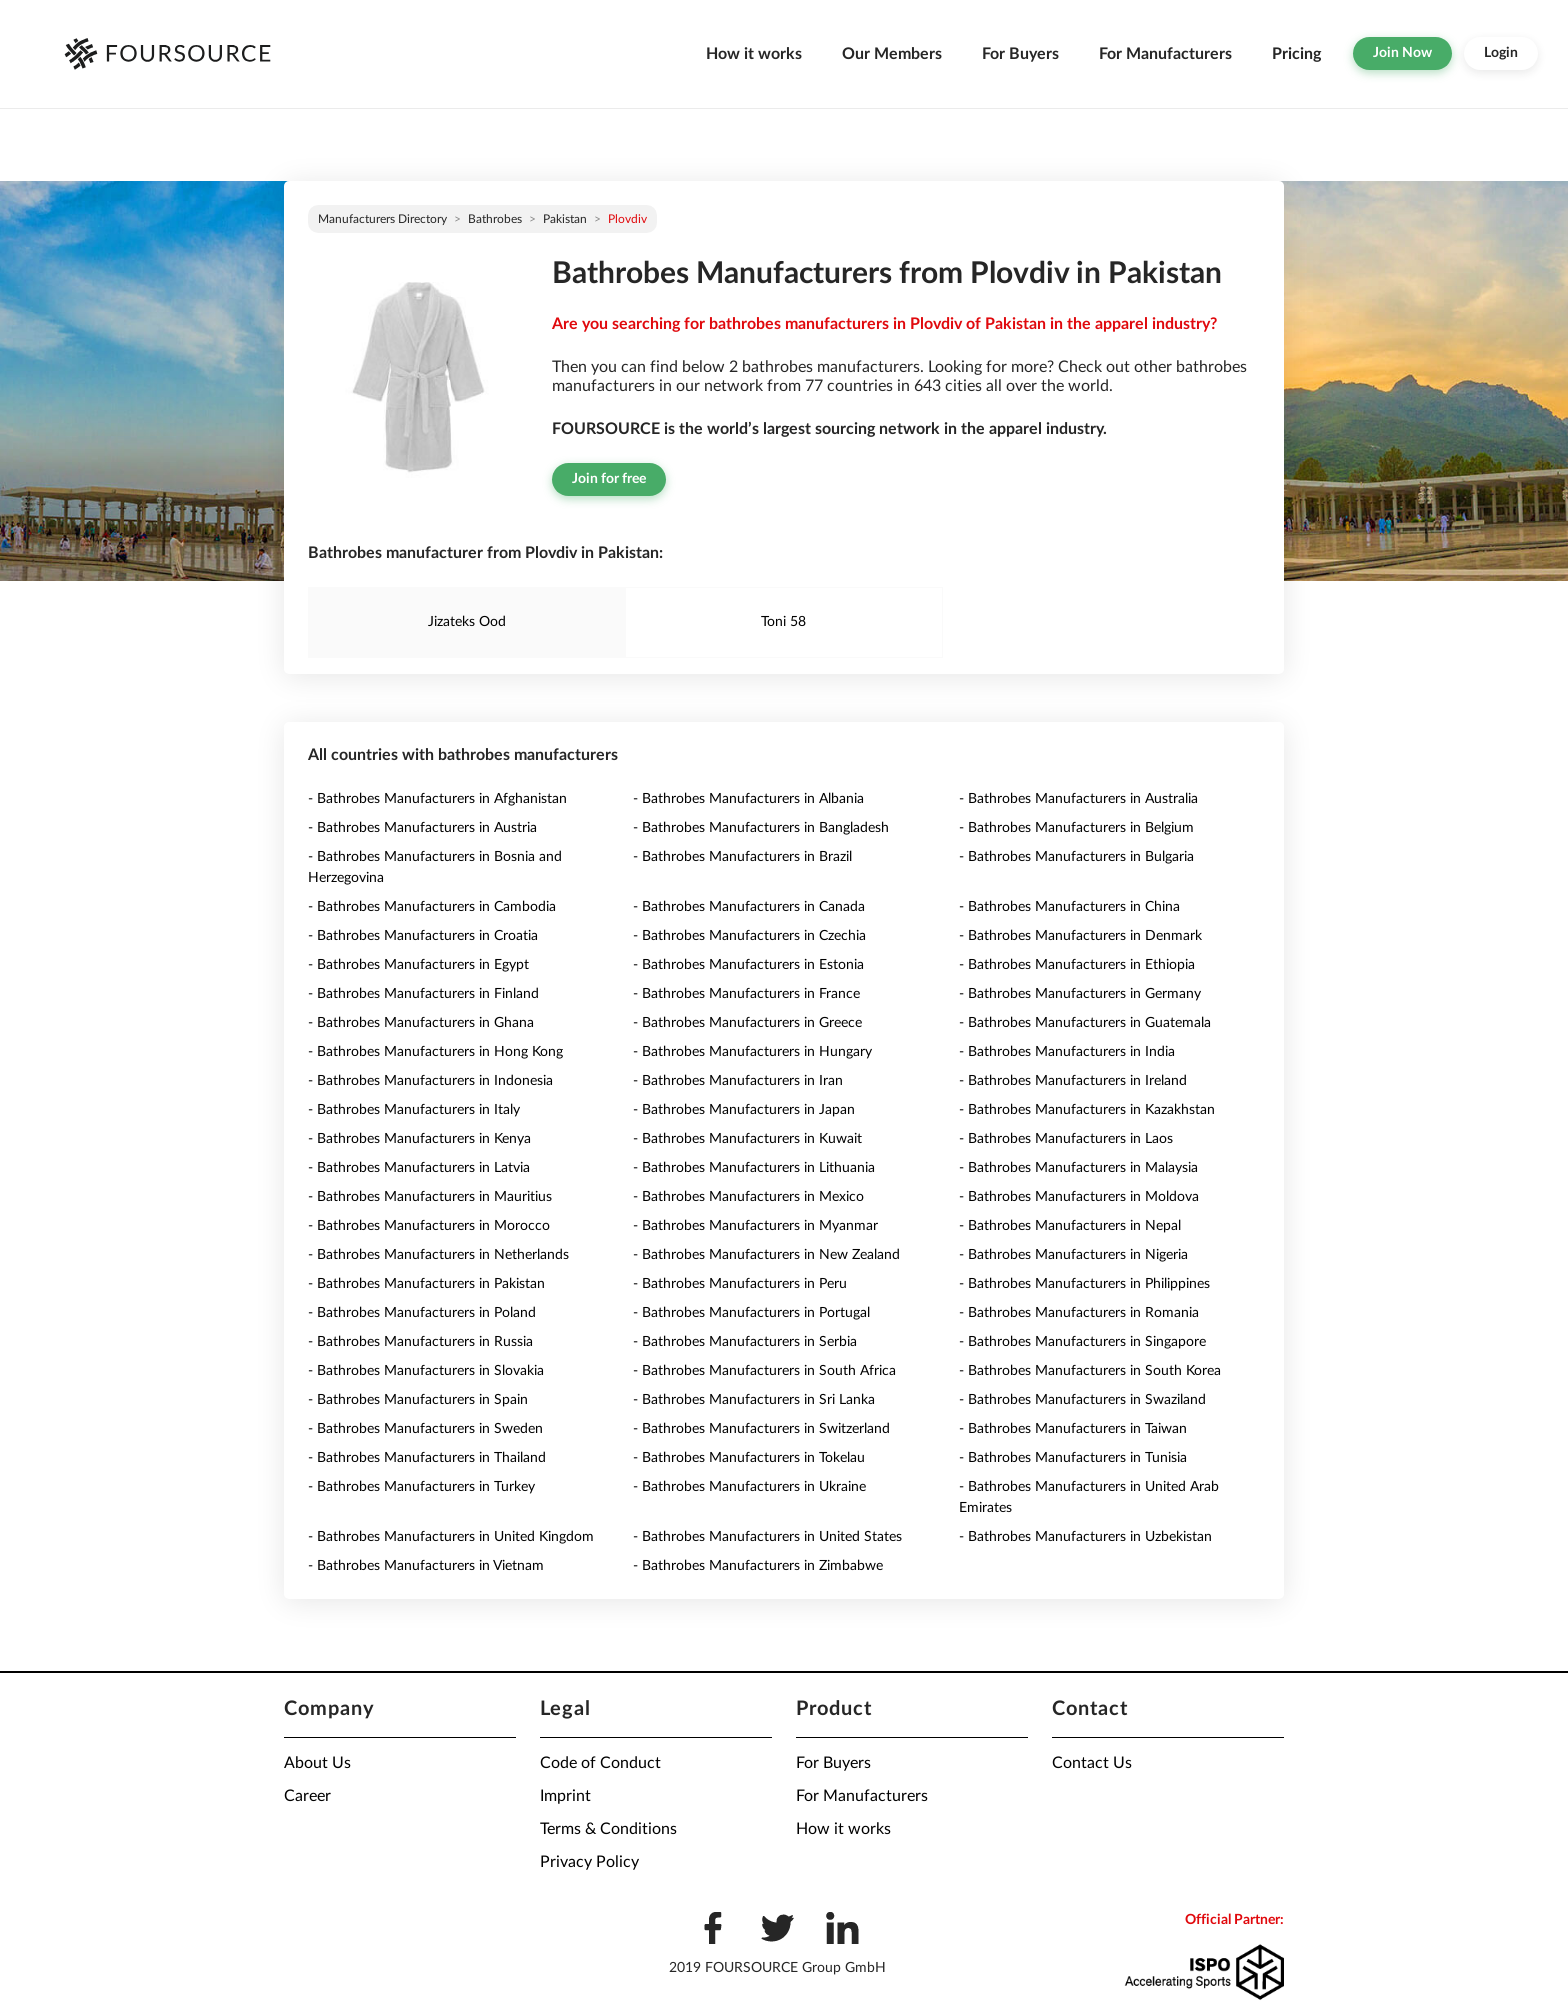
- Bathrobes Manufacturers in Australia (1078, 799)
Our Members (892, 54)
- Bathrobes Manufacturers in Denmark (1080, 936)
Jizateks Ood (467, 622)
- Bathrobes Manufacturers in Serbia (745, 1342)
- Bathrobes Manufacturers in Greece (747, 1023)
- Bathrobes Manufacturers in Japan (744, 1110)
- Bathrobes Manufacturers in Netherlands (438, 1255)
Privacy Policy (589, 1862)
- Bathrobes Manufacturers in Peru (740, 1284)
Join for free (609, 479)
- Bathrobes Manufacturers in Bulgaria (1076, 857)
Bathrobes (495, 219)
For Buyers (1020, 54)
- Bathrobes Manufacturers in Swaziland (1082, 1400)
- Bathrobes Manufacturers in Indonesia (430, 1081)
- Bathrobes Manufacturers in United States (767, 1537)
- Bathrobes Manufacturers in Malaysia (1078, 1168)
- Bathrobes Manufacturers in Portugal (751, 1313)
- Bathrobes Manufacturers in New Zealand (766, 1255)
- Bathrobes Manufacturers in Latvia (419, 1168)
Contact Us (1092, 1763)
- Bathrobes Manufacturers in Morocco (429, 1226)
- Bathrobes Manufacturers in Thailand (427, 1458)
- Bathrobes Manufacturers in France (746, 994)
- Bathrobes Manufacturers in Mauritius (430, 1197)
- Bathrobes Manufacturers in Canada (749, 907)
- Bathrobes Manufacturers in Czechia (749, 936)
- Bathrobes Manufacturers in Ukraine (749, 1487)
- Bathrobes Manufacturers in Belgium (1076, 828)
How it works (754, 54)
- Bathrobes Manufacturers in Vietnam (426, 1566)
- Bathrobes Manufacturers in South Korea (1090, 1371)
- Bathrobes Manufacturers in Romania (1079, 1313)
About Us (317, 1763)
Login (1501, 53)
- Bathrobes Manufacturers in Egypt (418, 965)
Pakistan (565, 219)
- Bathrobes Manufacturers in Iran (738, 1081)
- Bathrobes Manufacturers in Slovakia (426, 1371)
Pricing (1296, 54)
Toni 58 (783, 622)
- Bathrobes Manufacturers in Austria (422, 828)
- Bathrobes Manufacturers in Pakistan (426, 1284)
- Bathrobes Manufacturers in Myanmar (755, 1226)
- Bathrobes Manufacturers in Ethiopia (1077, 965)
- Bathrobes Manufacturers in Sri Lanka (754, 1400)
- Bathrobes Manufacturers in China (1069, 907)
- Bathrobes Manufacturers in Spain (418, 1400)
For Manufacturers (1165, 54)
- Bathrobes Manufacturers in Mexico (748, 1197)
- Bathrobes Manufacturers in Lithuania (754, 1168)
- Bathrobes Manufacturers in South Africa (764, 1371)
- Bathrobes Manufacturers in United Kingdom (451, 1537)
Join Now (1402, 53)
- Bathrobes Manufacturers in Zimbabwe (758, 1566)
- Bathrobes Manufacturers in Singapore (1082, 1342)
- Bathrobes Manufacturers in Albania (748, 799)
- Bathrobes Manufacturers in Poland (422, 1313)
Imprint (565, 1796)
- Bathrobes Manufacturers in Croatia (423, 936)
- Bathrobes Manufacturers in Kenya (419, 1139)
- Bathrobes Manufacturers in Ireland (1073, 1081)
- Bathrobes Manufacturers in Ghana (421, 1023)
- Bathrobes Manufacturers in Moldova (1079, 1197)
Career (307, 1796)
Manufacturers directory (382, 219)
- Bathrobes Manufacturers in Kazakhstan (1087, 1110)
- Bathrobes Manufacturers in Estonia (748, 965)
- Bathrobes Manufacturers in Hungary (752, 1052)
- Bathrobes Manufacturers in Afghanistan (437, 799)
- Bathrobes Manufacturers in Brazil (742, 857)
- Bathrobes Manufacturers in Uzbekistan (1085, 1537)
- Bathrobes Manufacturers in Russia (420, 1342)
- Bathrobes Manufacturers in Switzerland (761, 1429)
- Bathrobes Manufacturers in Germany (1080, 994)
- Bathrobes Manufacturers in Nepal (1070, 1226)
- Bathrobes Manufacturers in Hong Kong (435, 1052)
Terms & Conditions (608, 1829)
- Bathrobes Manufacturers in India (1067, 1052)
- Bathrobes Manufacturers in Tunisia (1073, 1458)
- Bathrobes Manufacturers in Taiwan (1073, 1429)
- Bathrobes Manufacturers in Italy (414, 1110)
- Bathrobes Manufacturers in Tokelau (749, 1458)
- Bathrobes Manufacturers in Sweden (425, 1429)
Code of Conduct (600, 1763)
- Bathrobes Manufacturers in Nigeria (1073, 1255)
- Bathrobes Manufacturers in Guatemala (1085, 1023)
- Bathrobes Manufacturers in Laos (1066, 1139)
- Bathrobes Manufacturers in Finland (423, 994)
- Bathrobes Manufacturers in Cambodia (432, 907)
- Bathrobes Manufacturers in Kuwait (747, 1139)
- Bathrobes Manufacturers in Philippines (1084, 1284)
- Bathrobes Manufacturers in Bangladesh (761, 828)
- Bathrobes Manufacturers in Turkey (421, 1487)
